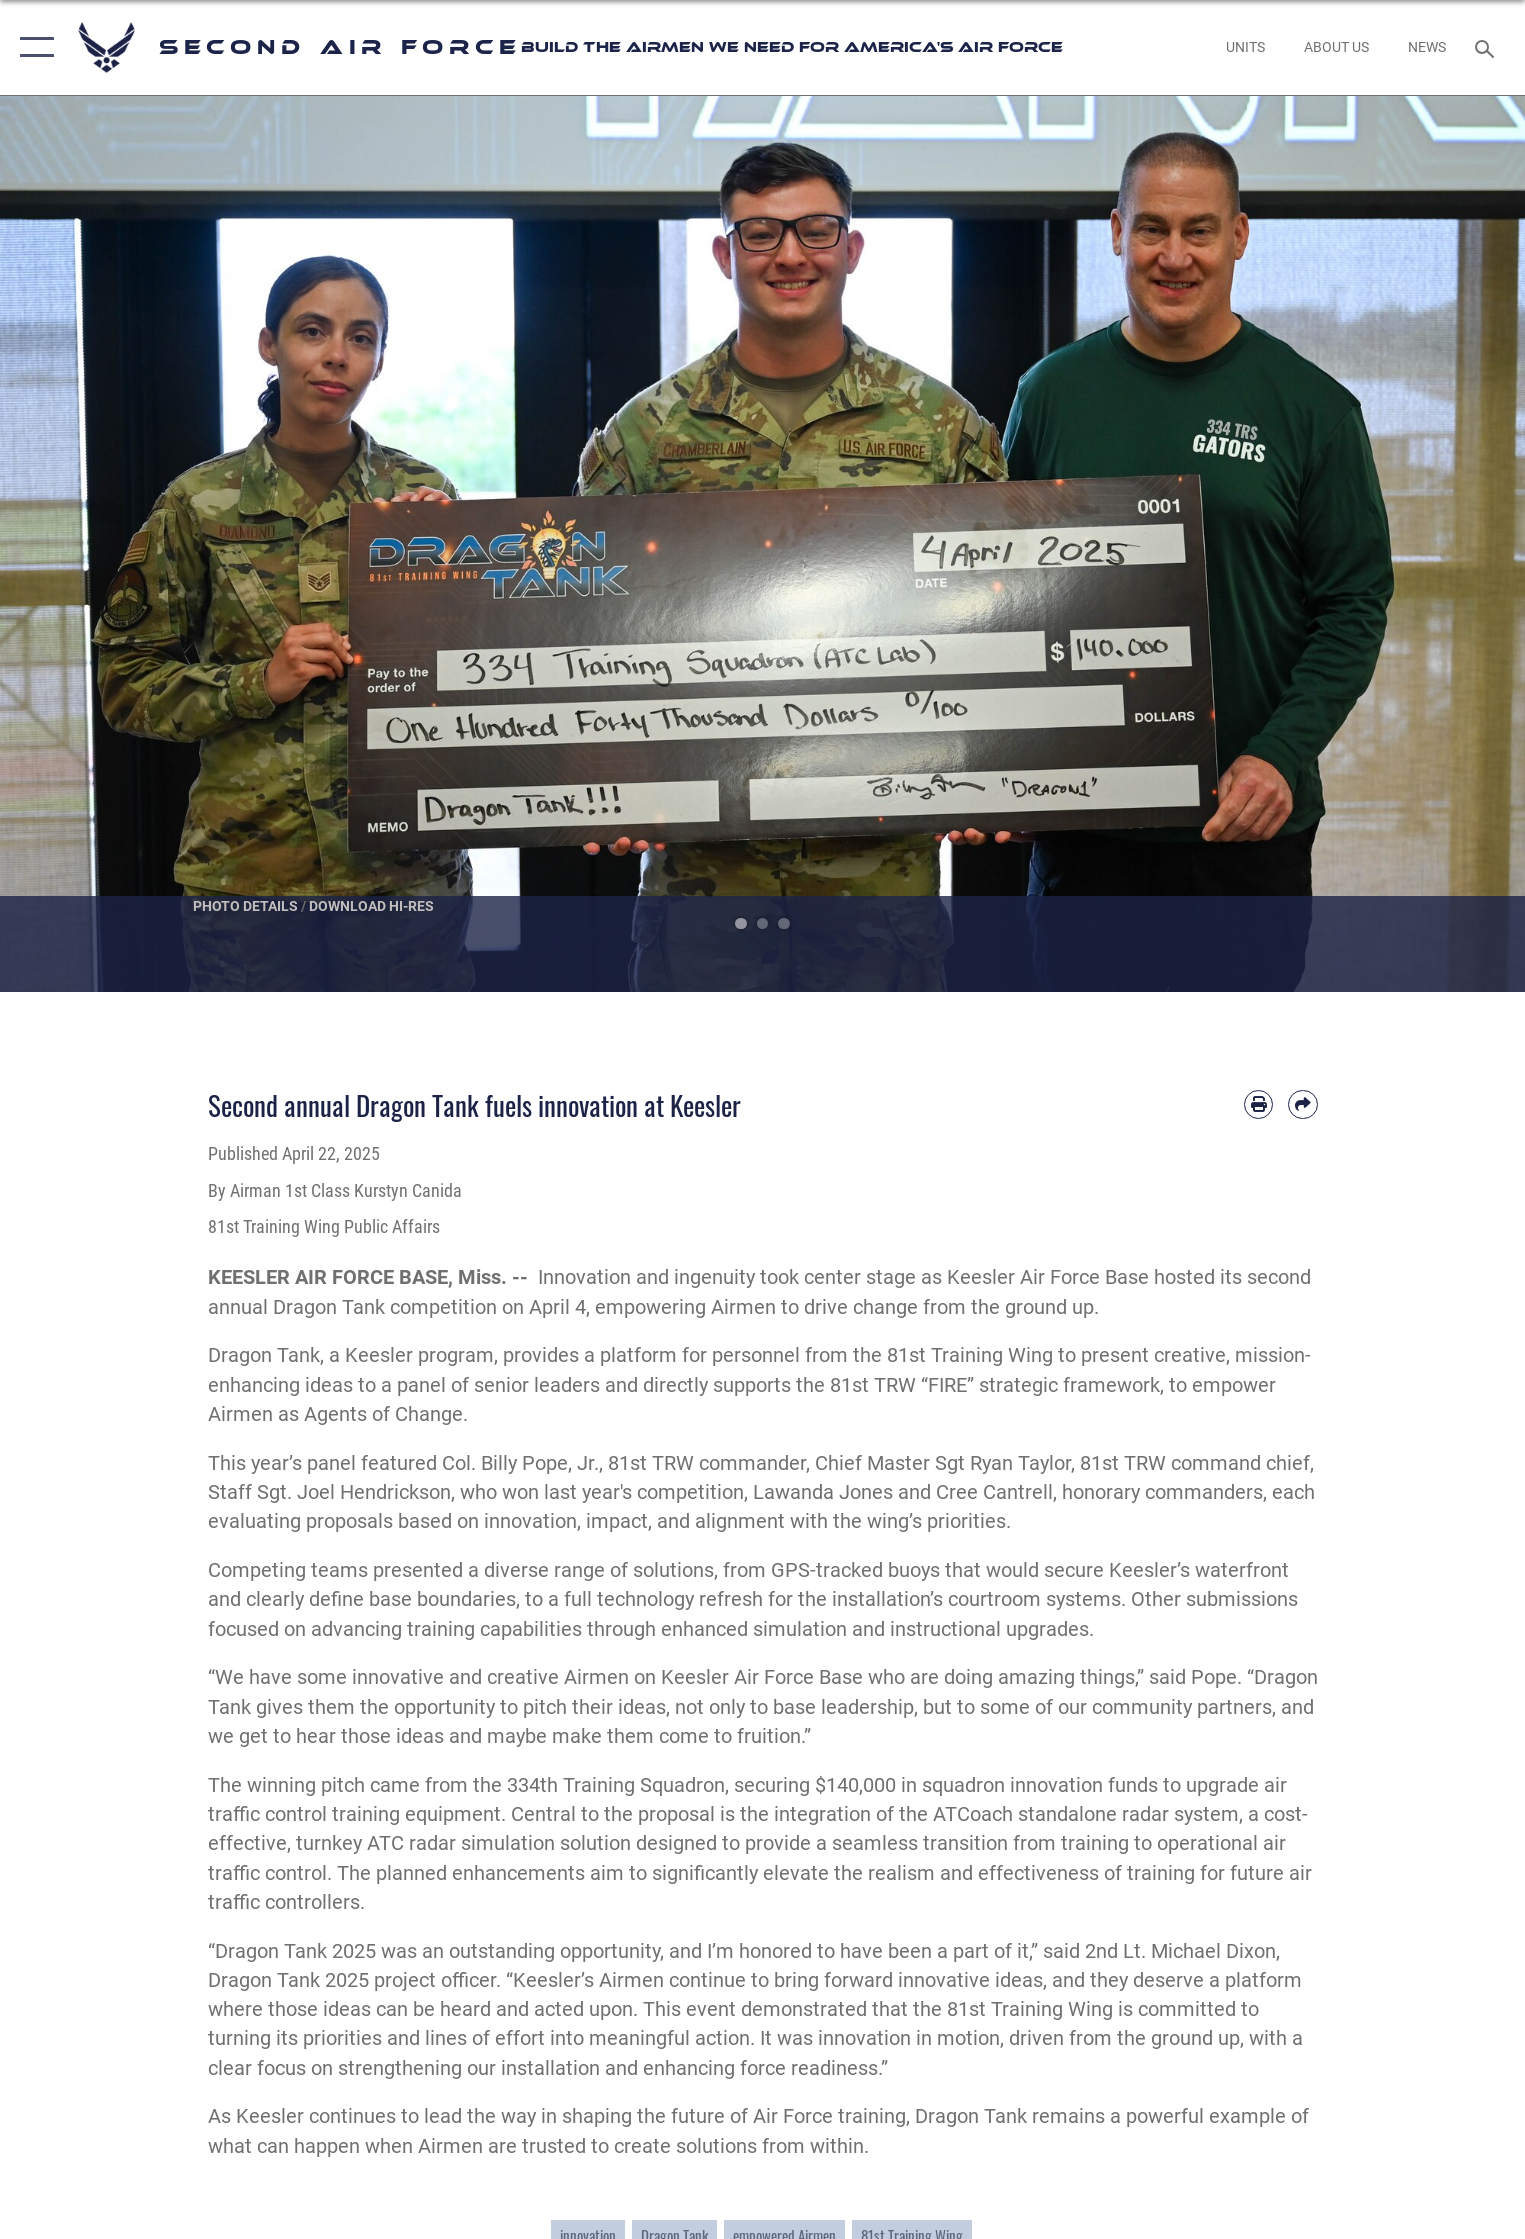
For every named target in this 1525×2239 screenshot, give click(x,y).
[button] (32, 47)
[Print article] (1258, 1104)
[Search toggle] (1487, 47)
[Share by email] (1302, 1104)
